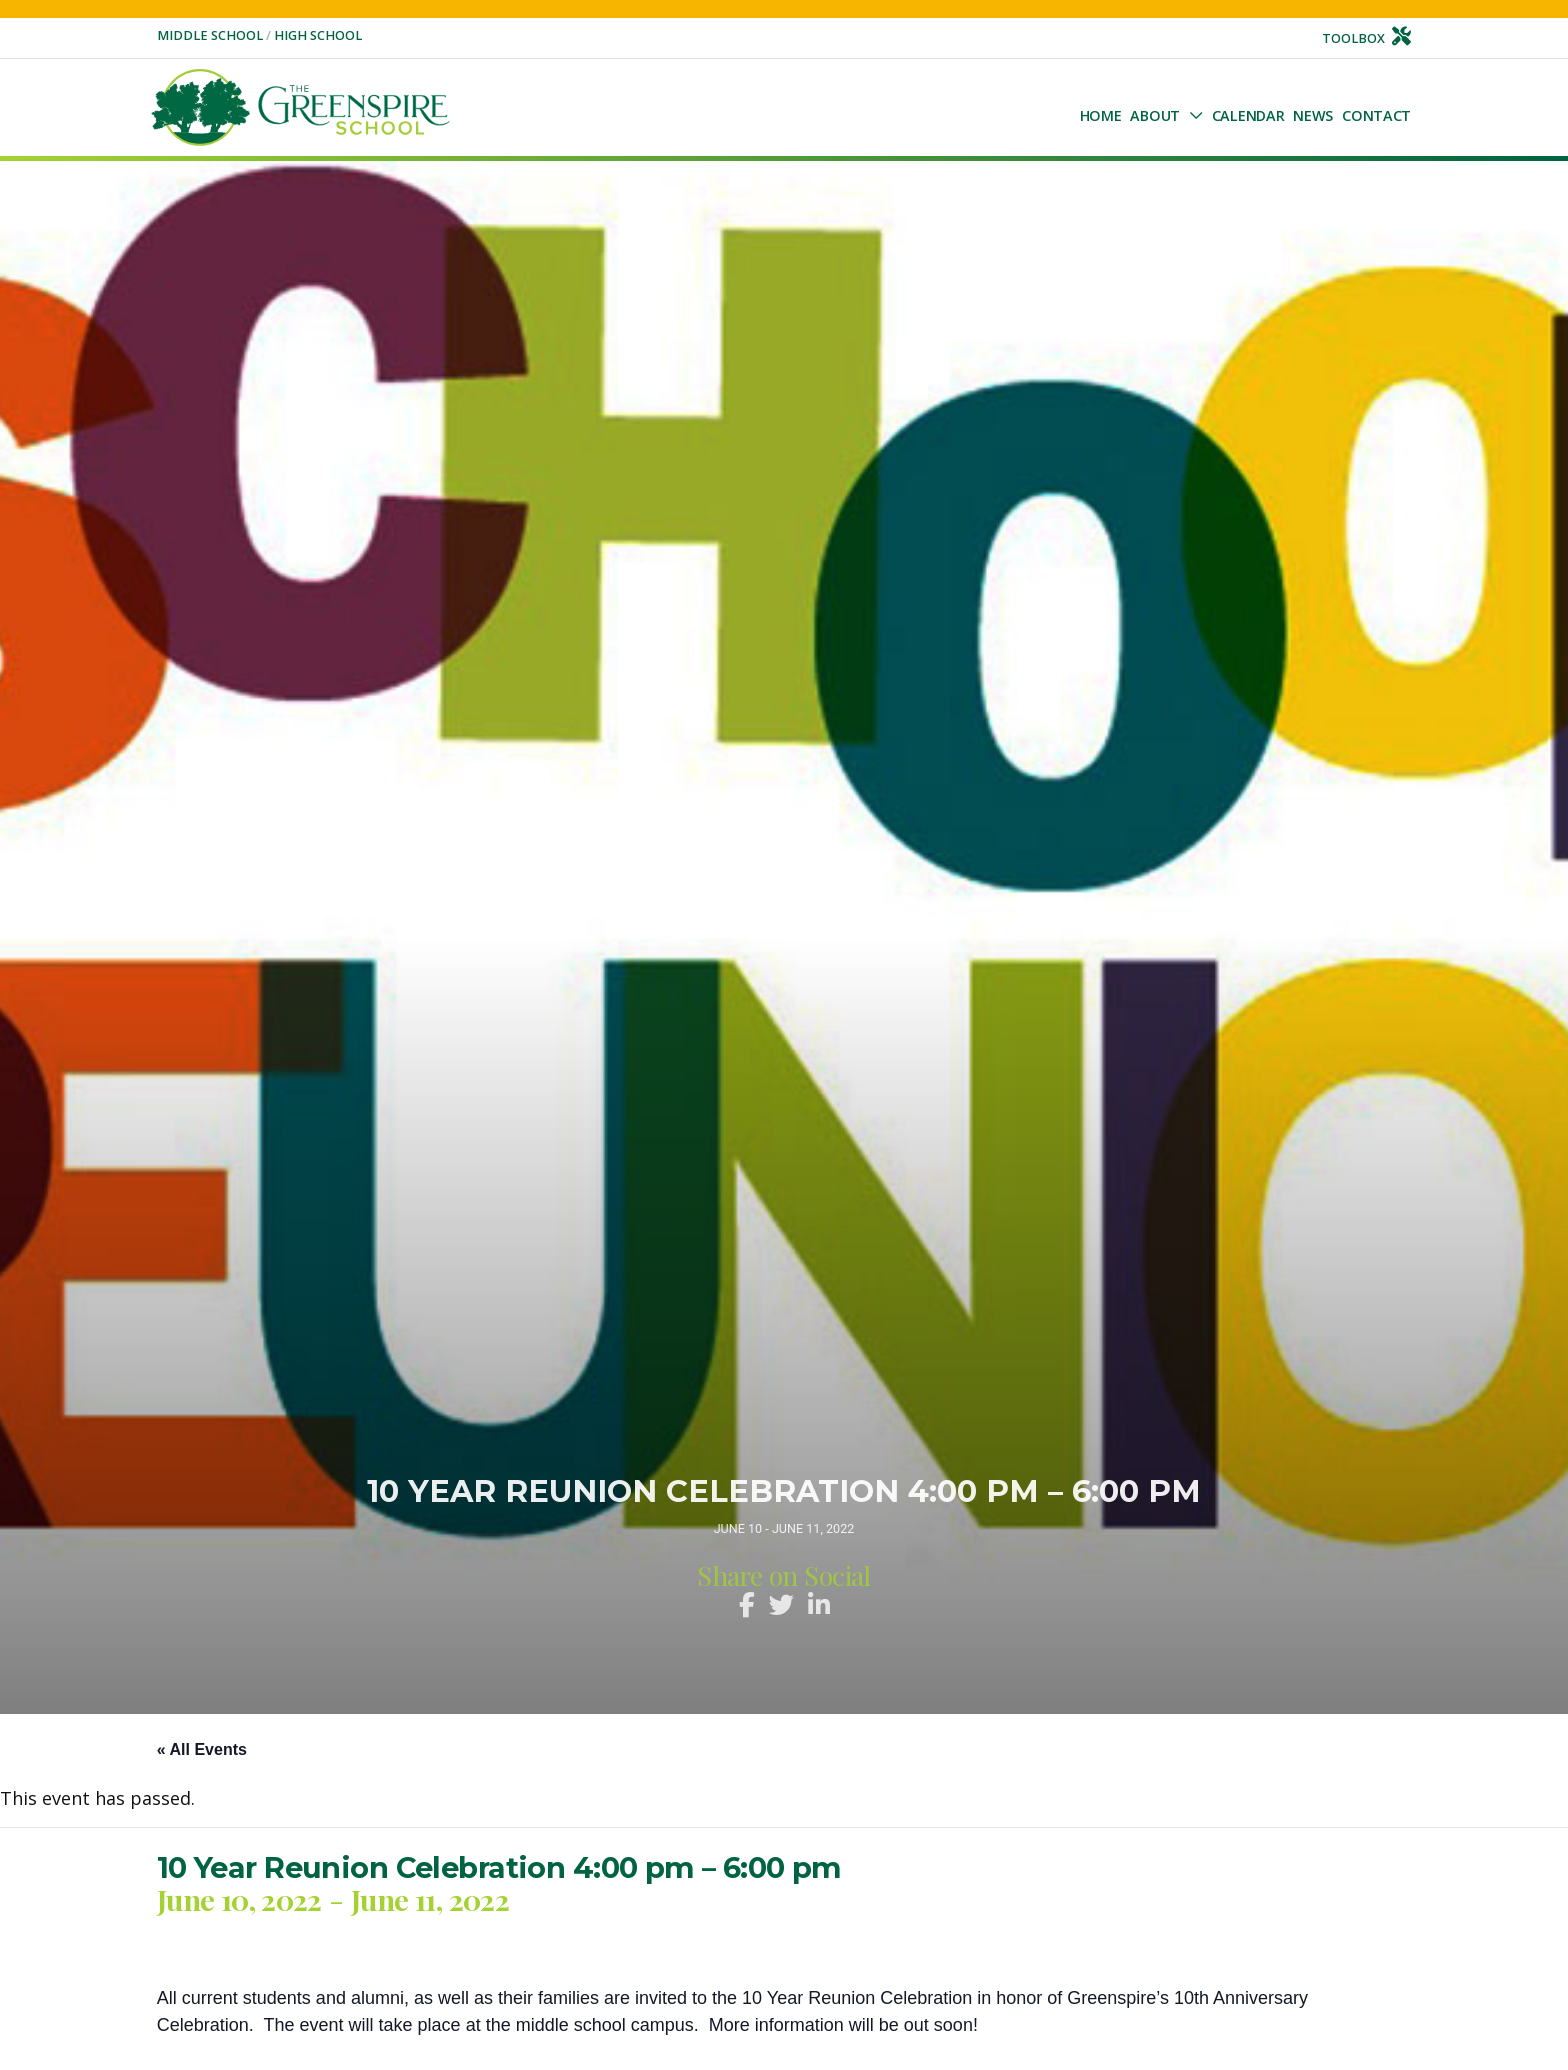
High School (318, 35)
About (1155, 115)
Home (1101, 115)
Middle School (211, 35)
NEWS (1313, 115)
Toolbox (1367, 38)
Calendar (1248, 115)
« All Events (202, 1749)
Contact (1376, 115)
